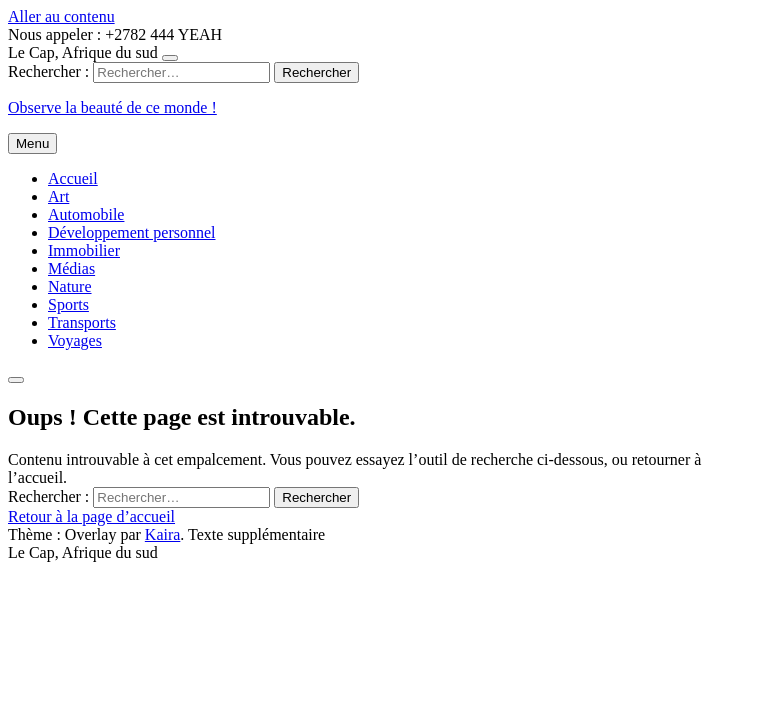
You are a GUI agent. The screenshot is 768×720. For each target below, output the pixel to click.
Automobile (86, 214)
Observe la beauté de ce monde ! (112, 107)
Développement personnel (132, 232)
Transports (82, 322)
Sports (68, 304)
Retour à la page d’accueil (91, 516)
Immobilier (84, 250)
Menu (32, 143)
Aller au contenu (61, 16)
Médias (71, 268)
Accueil (73, 178)
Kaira (163, 534)
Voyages (75, 340)
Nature (70, 286)
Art (58, 196)
